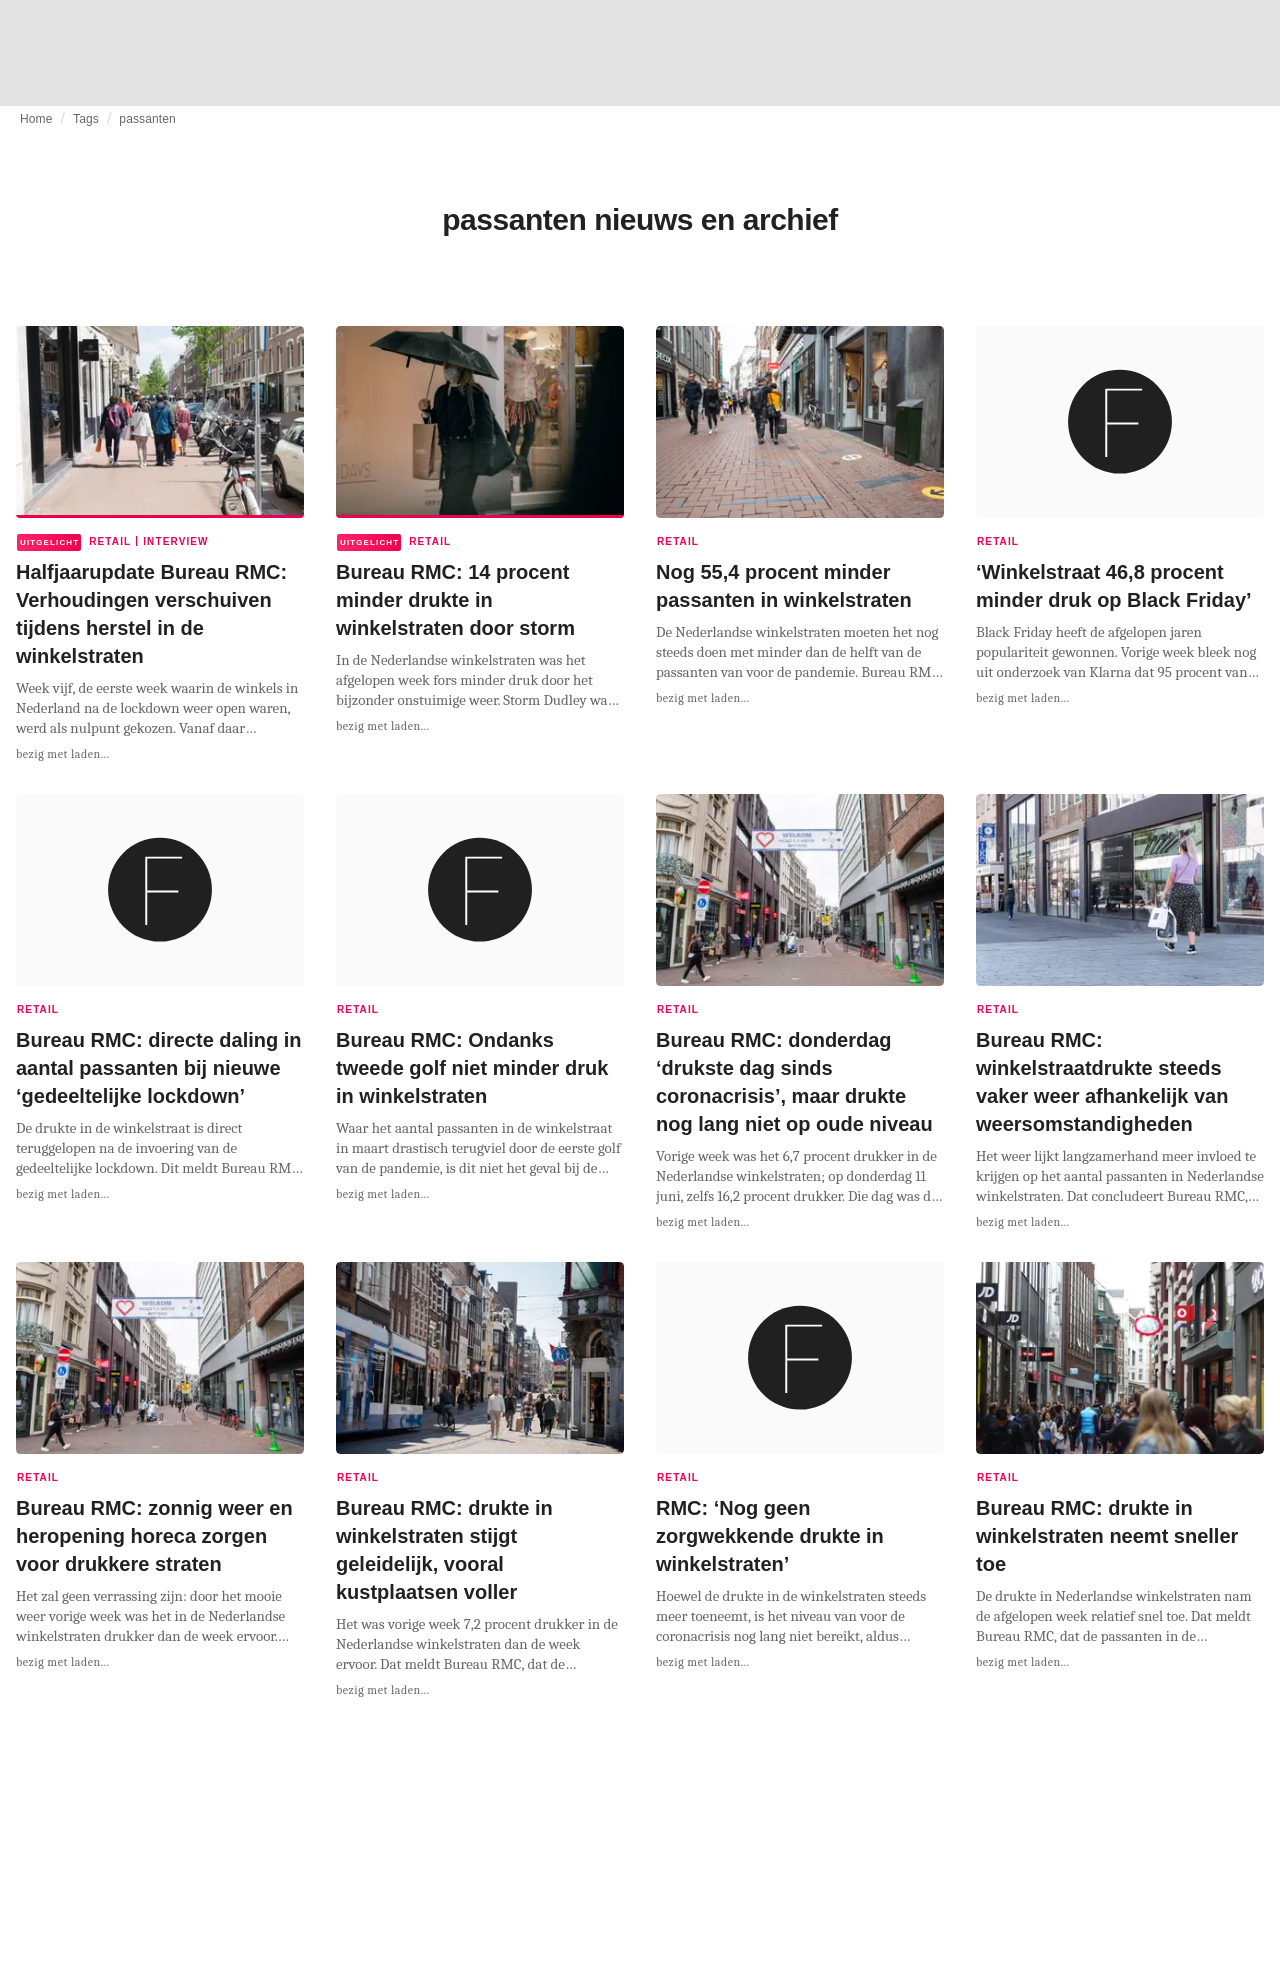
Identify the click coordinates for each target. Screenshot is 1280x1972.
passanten (147, 119)
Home (36, 119)
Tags (86, 119)
